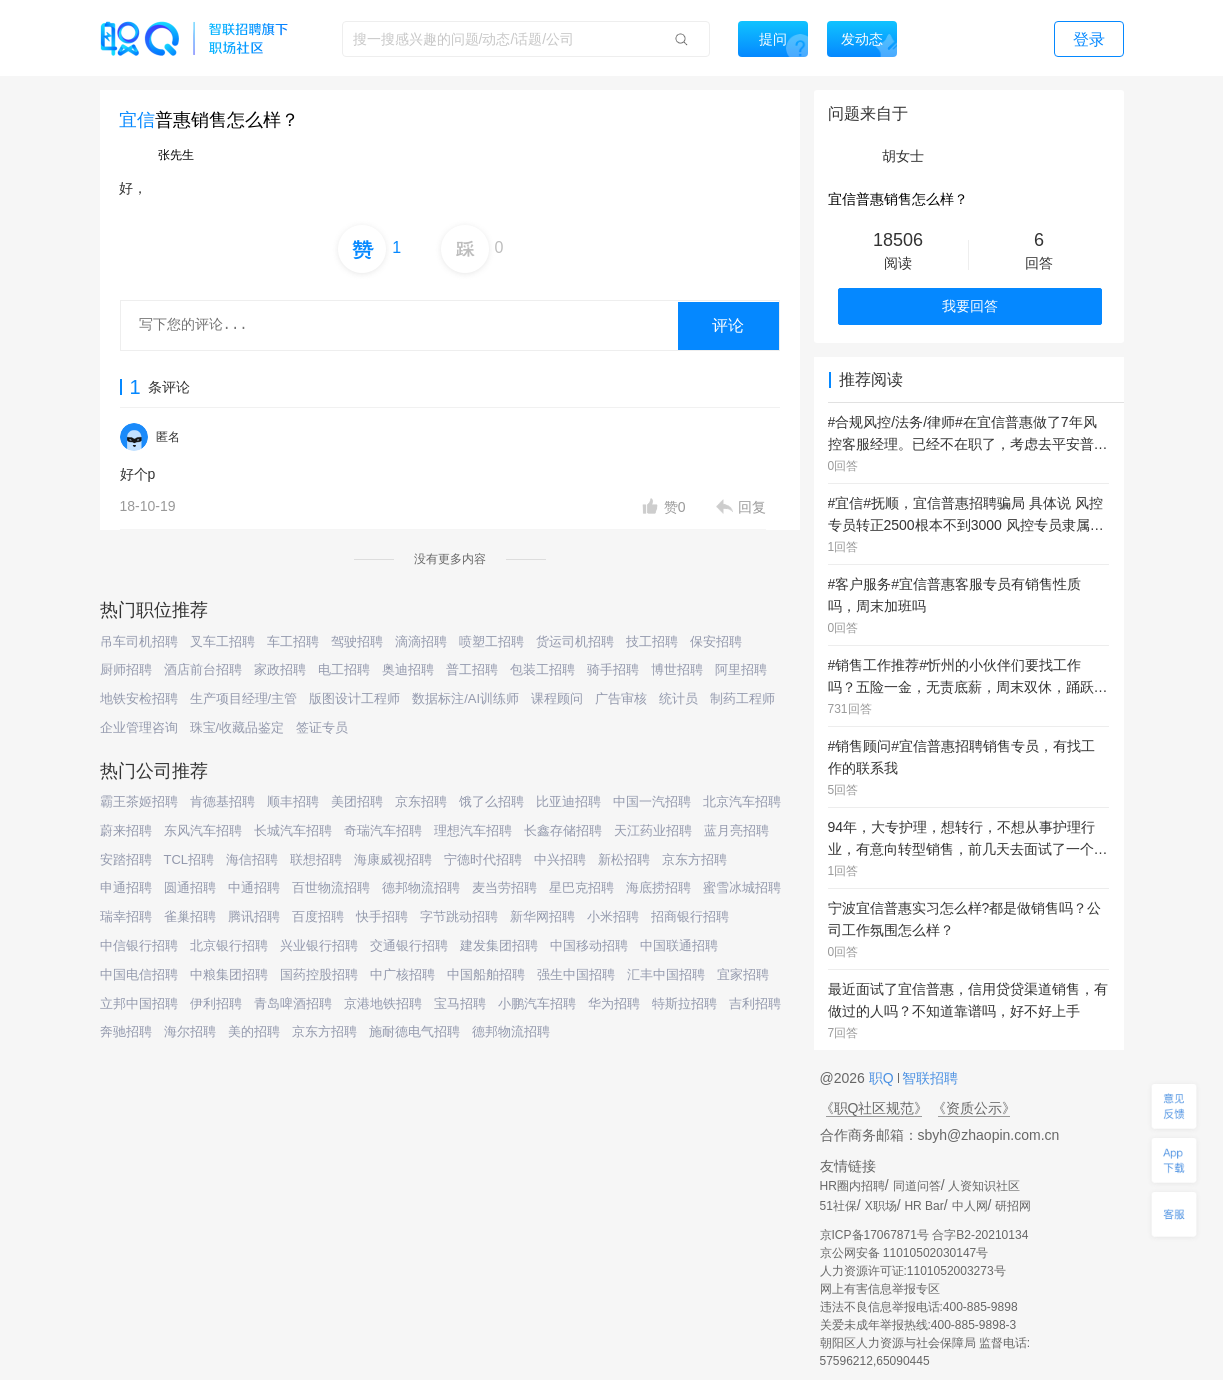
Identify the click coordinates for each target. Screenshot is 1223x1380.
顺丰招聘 (293, 801)
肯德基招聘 (222, 801)
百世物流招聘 (331, 887)
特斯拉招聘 (684, 1003)
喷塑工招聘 (491, 641)
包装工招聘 (542, 669)
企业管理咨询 (139, 727)
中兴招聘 (560, 859)
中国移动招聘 (589, 945)
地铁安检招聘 (139, 698)
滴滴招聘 (421, 641)
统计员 (678, 698)
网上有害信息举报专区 (880, 1289)
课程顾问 (557, 698)
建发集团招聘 (499, 945)
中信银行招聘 (139, 945)
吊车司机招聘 (139, 641)
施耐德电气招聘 (414, 1031)
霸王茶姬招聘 (139, 801)
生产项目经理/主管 (244, 698)
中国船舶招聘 (486, 974)
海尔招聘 (190, 1031)
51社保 (838, 1206)
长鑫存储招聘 (563, 830)
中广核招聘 (402, 974)
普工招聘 (472, 669)
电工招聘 (344, 669)
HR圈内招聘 (852, 1186)
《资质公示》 (974, 1108)
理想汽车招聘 (473, 830)
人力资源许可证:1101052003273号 (913, 1271)
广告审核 (621, 698)
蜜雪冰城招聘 (742, 887)
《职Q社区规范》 (874, 1108)
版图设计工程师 (354, 698)
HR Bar (923, 1206)
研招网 (1013, 1206)
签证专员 (322, 727)
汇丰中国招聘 (666, 974)
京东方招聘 (694, 859)
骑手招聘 (613, 669)
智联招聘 (929, 1078)
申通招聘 (126, 887)
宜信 (137, 120)
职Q (883, 1078)
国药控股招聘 (319, 974)
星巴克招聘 (581, 887)
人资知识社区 (984, 1186)
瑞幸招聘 (126, 916)
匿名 (168, 437)
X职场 (881, 1206)
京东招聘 (421, 801)
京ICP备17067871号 (874, 1235)
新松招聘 (624, 859)
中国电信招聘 (139, 974)
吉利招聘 (755, 1003)
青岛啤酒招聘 (293, 1003)
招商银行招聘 (690, 916)
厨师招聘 (126, 669)
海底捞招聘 (658, 887)
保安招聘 (716, 641)
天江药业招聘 (653, 830)
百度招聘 (318, 916)
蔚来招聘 (126, 830)
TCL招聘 (189, 859)
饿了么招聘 (491, 801)
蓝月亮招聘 (736, 830)
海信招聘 (252, 859)
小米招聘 (613, 916)
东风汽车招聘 (203, 830)
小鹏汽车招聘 (537, 1003)
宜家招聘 (743, 974)
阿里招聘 (741, 669)
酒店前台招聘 (203, 669)
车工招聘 (293, 641)
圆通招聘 (190, 887)
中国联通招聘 (679, 945)
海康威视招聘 (393, 859)
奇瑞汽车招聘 (383, 830)
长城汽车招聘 (293, 830)
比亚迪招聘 (568, 801)
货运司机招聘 (575, 641)
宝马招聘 (460, 1003)
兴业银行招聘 (319, 945)
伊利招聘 (216, 1003)
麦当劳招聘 (504, 887)
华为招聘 (614, 1003)
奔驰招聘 (126, 1031)
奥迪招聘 (408, 669)
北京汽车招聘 (742, 801)
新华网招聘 (542, 916)
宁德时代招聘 (483, 859)
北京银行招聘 (229, 945)
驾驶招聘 (357, 641)
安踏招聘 (126, 859)
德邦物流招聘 (421, 887)
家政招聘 (280, 669)
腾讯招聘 (254, 916)
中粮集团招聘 (229, 974)
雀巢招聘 (190, 916)
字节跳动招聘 (459, 916)
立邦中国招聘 (139, 1003)
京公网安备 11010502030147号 (904, 1253)
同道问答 (917, 1186)
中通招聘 (254, 887)
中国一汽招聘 (652, 801)
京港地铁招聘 (383, 1003)
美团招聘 (357, 801)
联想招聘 (316, 859)
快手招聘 (382, 916)
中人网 (970, 1206)
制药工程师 (742, 698)
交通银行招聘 (409, 945)
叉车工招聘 (222, 641)
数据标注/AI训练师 (465, 698)
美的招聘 (254, 1031)
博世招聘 (677, 669)
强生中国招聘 (576, 974)
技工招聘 (652, 641)
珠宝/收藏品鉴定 (237, 727)
